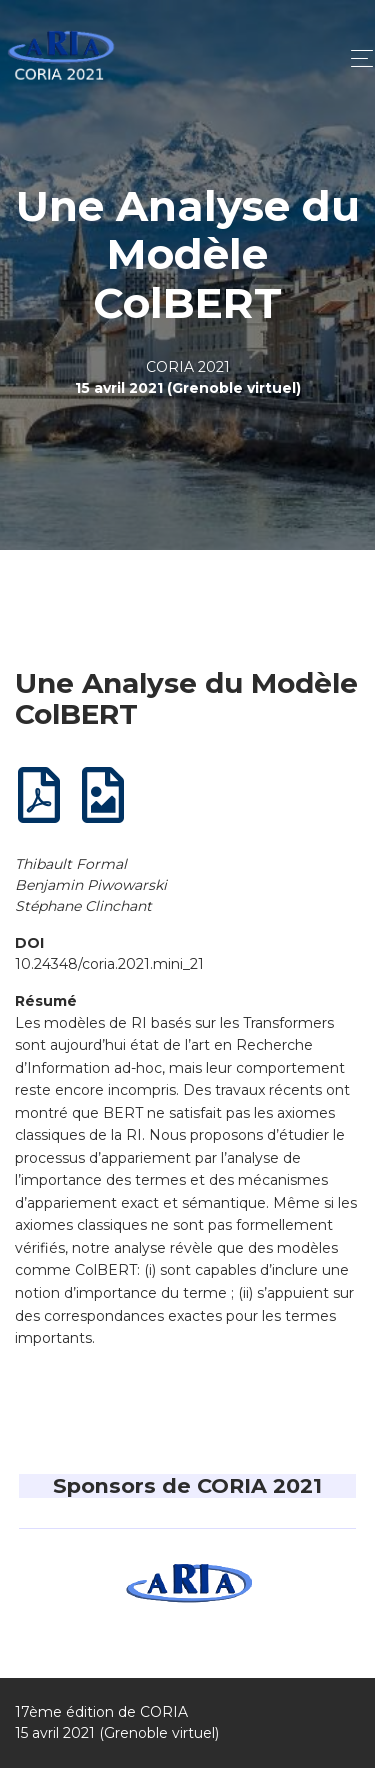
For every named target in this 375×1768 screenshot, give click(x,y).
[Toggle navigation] (356, 58)
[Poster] (103, 802)
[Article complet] (39, 802)
